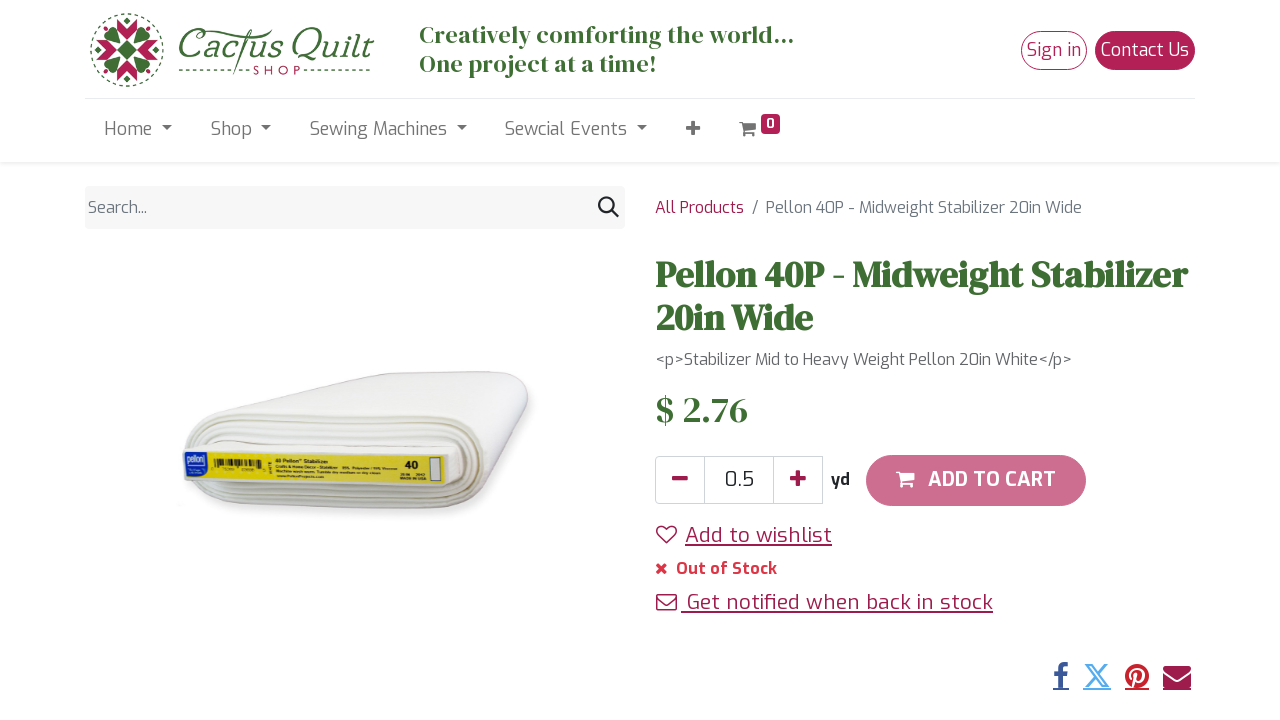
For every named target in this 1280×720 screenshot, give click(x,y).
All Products (699, 207)
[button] (692, 129)
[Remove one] (680, 480)
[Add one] (798, 480)
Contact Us (1145, 50)
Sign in (1054, 50)
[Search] (608, 207)
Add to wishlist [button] (744, 535)
